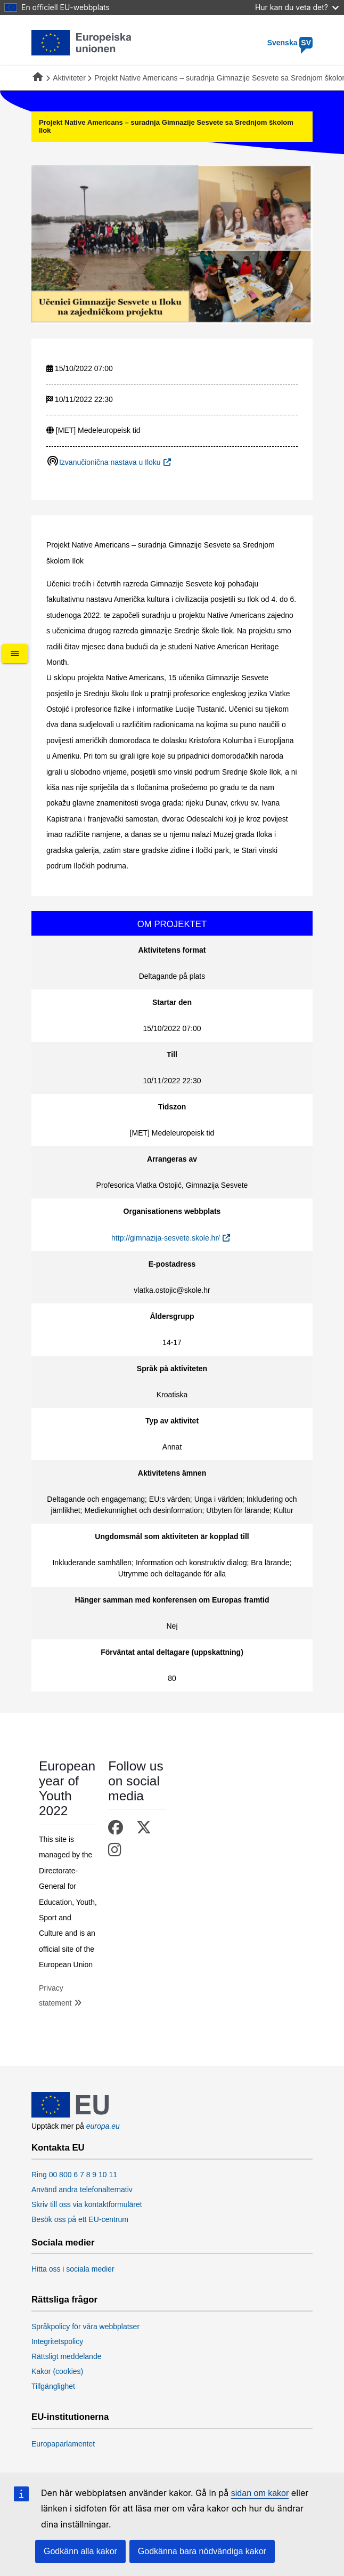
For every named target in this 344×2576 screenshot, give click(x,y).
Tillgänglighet (53, 2386)
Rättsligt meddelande (66, 2356)
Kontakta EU (58, 2148)
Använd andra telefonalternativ (82, 2189)
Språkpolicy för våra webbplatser (85, 2326)
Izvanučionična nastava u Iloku (110, 462)
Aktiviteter (69, 78)
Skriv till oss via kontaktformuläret (86, 2204)
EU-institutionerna (70, 2417)
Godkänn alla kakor (80, 2551)
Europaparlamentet (63, 2444)
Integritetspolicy (57, 2341)
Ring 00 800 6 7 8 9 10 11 (74, 2174)
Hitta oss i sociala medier (72, 2269)
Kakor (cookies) (57, 2371)
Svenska (290, 43)
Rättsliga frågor (64, 2300)
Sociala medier (62, 2243)
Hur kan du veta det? (297, 7)
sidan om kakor (260, 2493)
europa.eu (103, 2126)
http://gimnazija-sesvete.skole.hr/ (165, 1238)
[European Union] (70, 2115)
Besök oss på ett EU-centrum (79, 2219)
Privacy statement (55, 1995)
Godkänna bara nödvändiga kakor (202, 2551)
